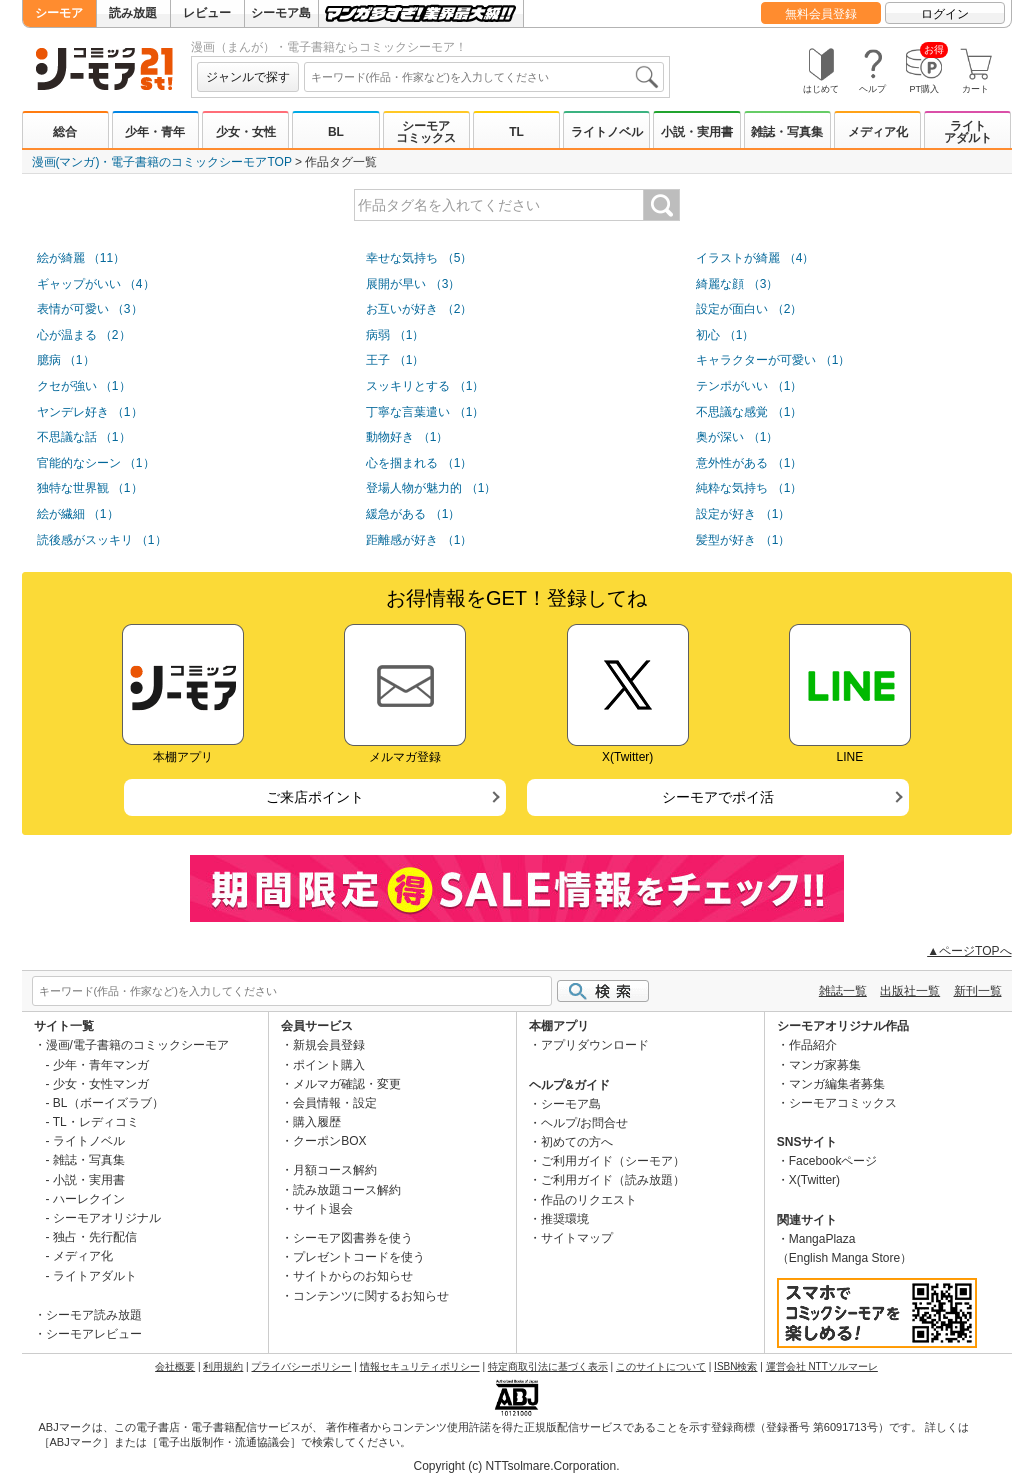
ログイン (945, 14)
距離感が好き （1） (419, 540)
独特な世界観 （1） (90, 488)
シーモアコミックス (426, 132)
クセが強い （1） (84, 386)
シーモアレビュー (94, 1334)
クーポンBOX (329, 1141)
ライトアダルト (968, 132)
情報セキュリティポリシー (420, 1366)
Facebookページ (833, 1161)
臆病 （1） (66, 360)
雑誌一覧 (843, 991)
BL (336, 132)
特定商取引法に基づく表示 (548, 1366)
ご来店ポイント (315, 797)
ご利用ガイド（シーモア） (613, 1161)
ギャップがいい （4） (96, 284)
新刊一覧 (978, 991)
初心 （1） (725, 335)
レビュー (207, 13)
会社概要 (175, 1366)
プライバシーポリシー (301, 1366)
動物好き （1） (407, 437)
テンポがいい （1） (749, 386)
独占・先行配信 (95, 1237)
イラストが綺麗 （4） (755, 258)
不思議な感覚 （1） (749, 412)
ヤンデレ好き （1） (90, 412)
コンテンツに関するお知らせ (371, 1296)
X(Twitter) (814, 1180)
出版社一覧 (910, 991)
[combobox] (484, 77)
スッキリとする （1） (425, 386)
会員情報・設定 (335, 1103)
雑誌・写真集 (787, 132)
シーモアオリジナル (107, 1218)
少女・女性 (246, 132)
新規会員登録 (329, 1045)
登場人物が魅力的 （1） (431, 488)
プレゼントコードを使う (359, 1257)
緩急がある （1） (413, 514)
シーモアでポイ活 (718, 797)
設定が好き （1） (743, 514)
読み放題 (133, 13)
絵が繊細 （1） (78, 514)
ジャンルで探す (248, 77)
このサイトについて (661, 1366)
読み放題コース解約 (347, 1190)
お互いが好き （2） (419, 309)
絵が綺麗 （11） (81, 258)
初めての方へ (577, 1142)
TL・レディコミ (96, 1122)
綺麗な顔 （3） (737, 284)
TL (516, 132)
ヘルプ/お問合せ (584, 1123)
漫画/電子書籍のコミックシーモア (137, 1045)
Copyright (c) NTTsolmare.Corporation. (516, 1466)
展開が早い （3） (413, 284)
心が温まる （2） (84, 335)
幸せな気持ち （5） (419, 258)
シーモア (59, 13)
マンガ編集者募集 (837, 1084)
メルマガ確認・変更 (347, 1084)
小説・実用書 (697, 132)
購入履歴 (317, 1122)
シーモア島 (281, 13)
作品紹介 (813, 1045)
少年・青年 (155, 132)
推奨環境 (565, 1219)
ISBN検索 (735, 1366)
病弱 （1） (395, 335)
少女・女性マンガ (101, 1084)
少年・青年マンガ (101, 1065)
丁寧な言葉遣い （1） (425, 412)
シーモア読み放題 (94, 1315)
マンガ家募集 (825, 1065)
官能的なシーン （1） (96, 463)
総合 (65, 132)
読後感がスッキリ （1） (102, 540)
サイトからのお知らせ (353, 1276)
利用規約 (223, 1366)
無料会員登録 (821, 14)
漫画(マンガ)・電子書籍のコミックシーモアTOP (162, 162)
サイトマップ (577, 1238)
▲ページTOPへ (969, 951)
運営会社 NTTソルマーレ (822, 1366)
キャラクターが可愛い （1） (773, 360)
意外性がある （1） (749, 463)
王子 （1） (395, 360)
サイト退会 (323, 1209)
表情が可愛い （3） (90, 309)
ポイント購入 (329, 1065)
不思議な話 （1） (84, 437)
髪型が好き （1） (743, 540)
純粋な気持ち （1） (749, 488)
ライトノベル (607, 132)
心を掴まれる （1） (419, 463)
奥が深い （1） (737, 437)
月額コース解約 (335, 1170)
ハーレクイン (89, 1199)
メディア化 (878, 132)
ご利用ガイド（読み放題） (613, 1180)
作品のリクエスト (589, 1200)
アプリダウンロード (595, 1045)
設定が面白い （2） (749, 309)
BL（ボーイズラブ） (108, 1103)
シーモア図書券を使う (353, 1238)
